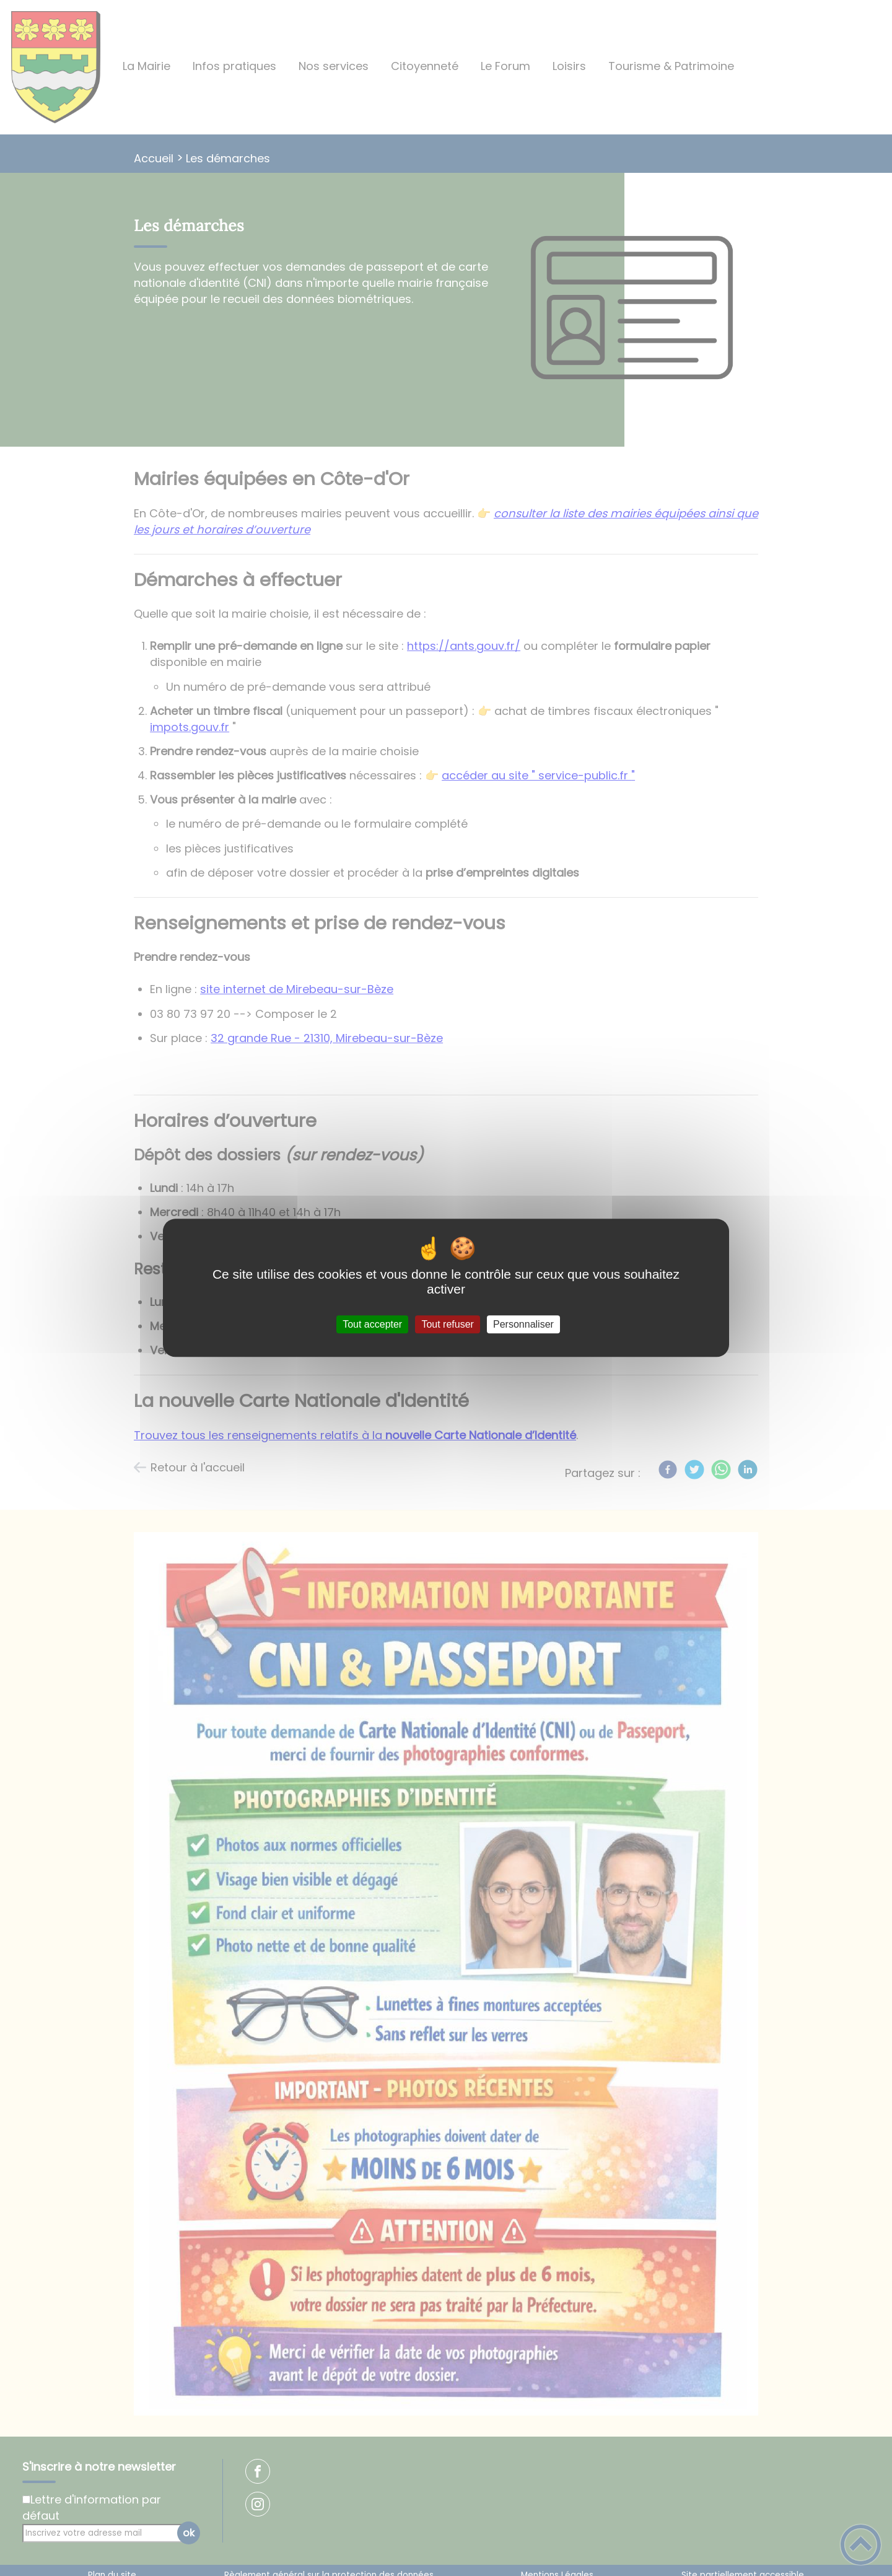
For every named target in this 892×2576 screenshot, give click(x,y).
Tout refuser (447, 1324)
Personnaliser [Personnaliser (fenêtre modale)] (523, 1324)
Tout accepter (372, 1324)
